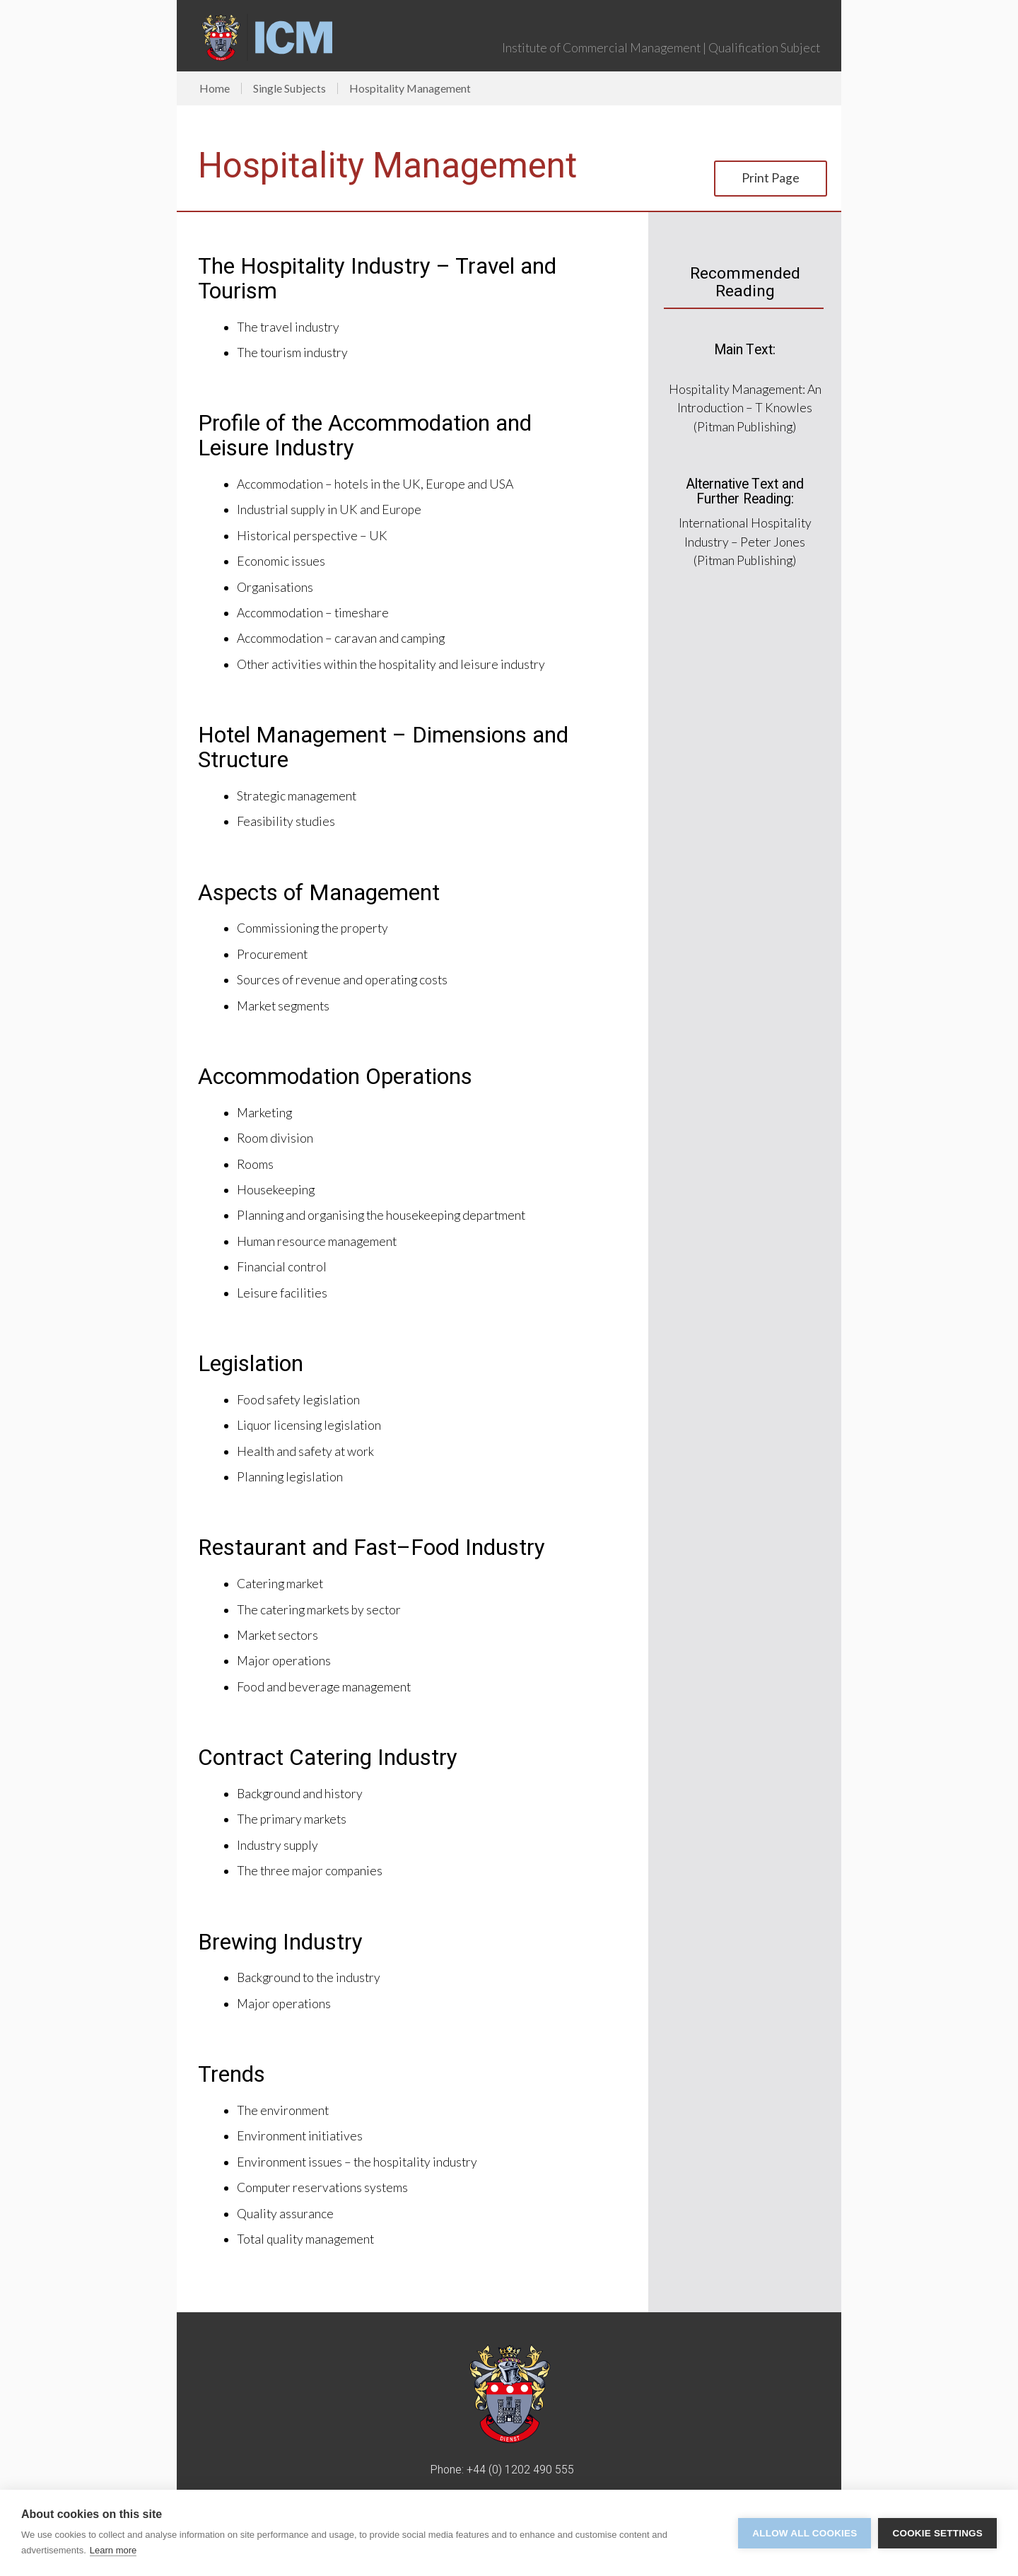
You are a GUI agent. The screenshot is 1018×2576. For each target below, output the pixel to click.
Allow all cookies (804, 2533)
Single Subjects (289, 88)
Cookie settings (937, 2533)
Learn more (113, 2550)
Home (214, 88)
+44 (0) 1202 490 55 (517, 2469)
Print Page (771, 177)
